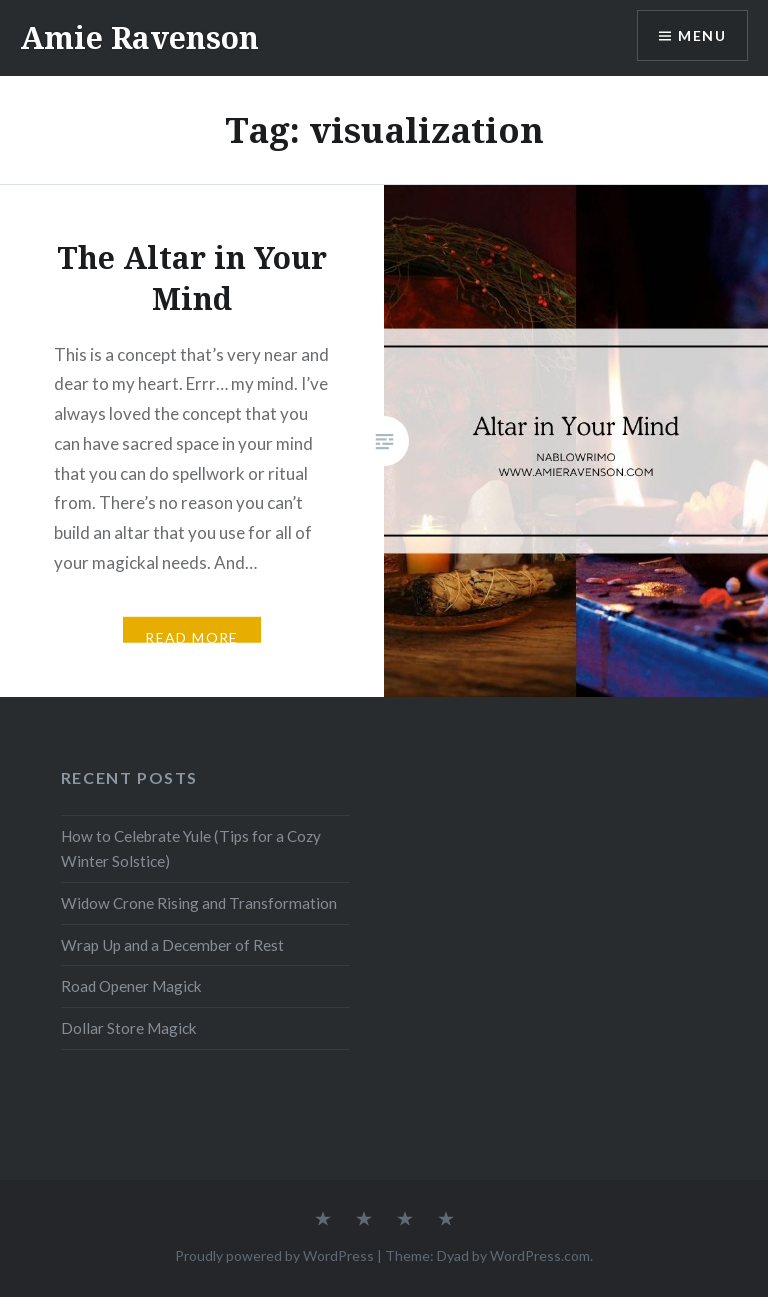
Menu (702, 35)
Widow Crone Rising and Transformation (199, 903)
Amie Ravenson (139, 37)
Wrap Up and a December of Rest (172, 945)
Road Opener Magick (131, 986)
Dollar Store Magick (129, 1028)
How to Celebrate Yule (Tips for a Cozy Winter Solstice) (191, 848)
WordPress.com (540, 1255)
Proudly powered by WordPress (274, 1255)
